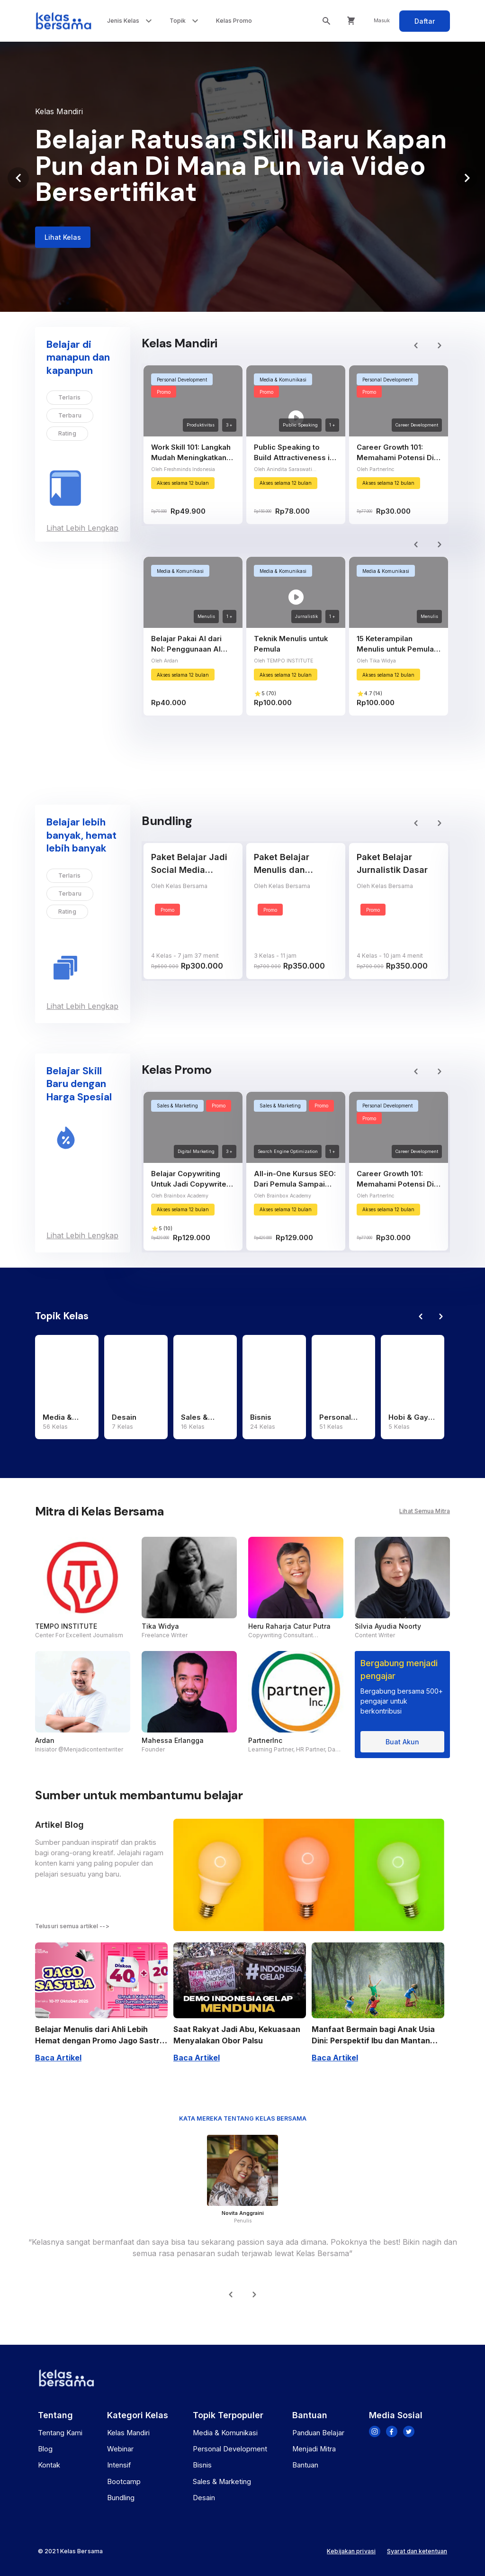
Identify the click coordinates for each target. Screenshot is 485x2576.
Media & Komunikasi (225, 2433)
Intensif (119, 2465)
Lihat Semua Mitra (424, 1511)
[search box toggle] (326, 20)
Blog (45, 2449)
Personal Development (230, 2449)
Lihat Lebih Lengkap (82, 528)
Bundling (121, 2498)
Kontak (49, 2465)
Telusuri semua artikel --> (72, 1926)
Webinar (120, 2449)
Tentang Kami (60, 2433)
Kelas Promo (234, 20)
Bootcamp (124, 2481)
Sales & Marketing (222, 2481)
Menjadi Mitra (314, 2449)
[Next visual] (466, 178)
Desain (204, 2498)
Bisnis (202, 2465)
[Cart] (351, 20)
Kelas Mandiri (128, 2433)
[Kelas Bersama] (63, 20)
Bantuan (305, 2465)
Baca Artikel (58, 2057)
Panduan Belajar (318, 2433)
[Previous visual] (18, 178)
